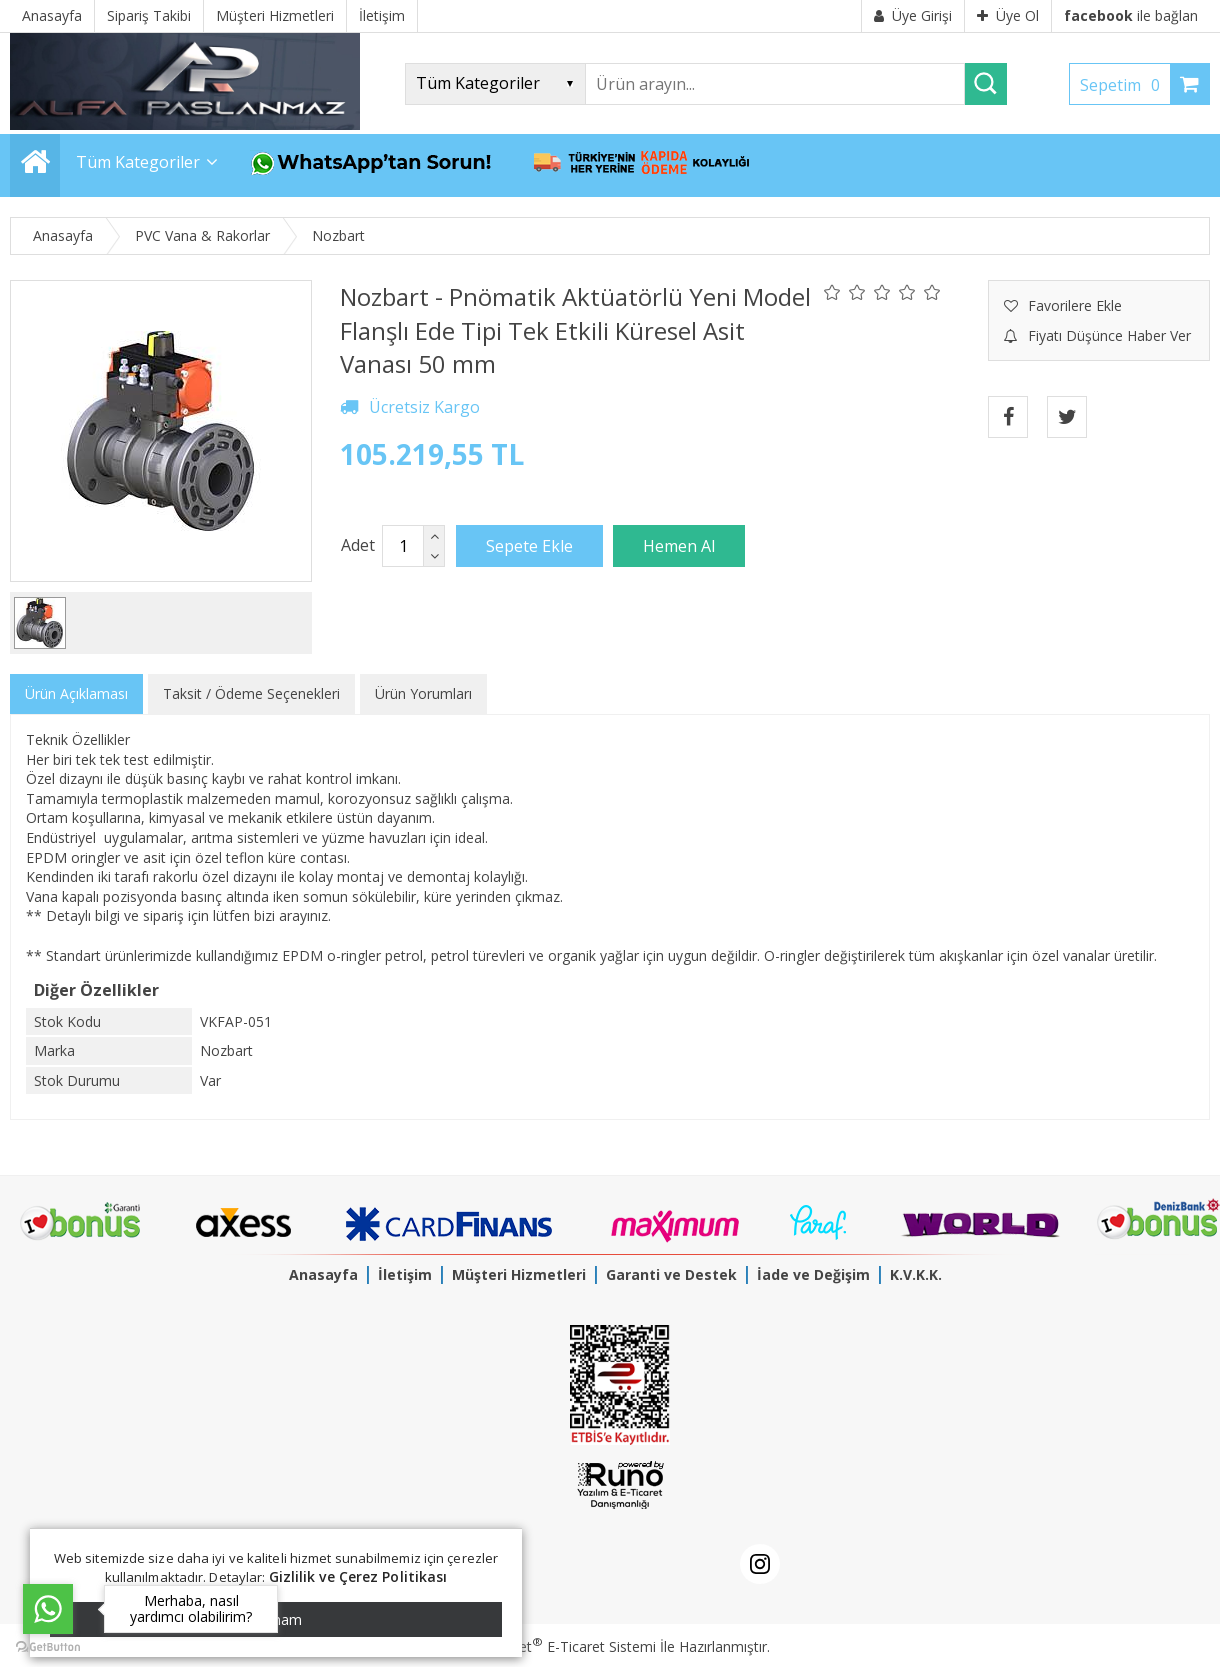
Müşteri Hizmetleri (519, 1274)
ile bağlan (1131, 15)
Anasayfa (323, 1274)
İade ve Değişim (813, 1274)
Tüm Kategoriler (138, 162)
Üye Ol (1008, 15)
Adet (358, 545)
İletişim (405, 1274)
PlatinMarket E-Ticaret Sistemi (553, 1646)
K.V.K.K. (916, 1274)
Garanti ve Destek (671, 1274)
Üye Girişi (913, 15)
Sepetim (1125, 85)
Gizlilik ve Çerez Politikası (358, 1576)
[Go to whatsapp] (48, 1609)
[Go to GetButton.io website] (48, 1647)
